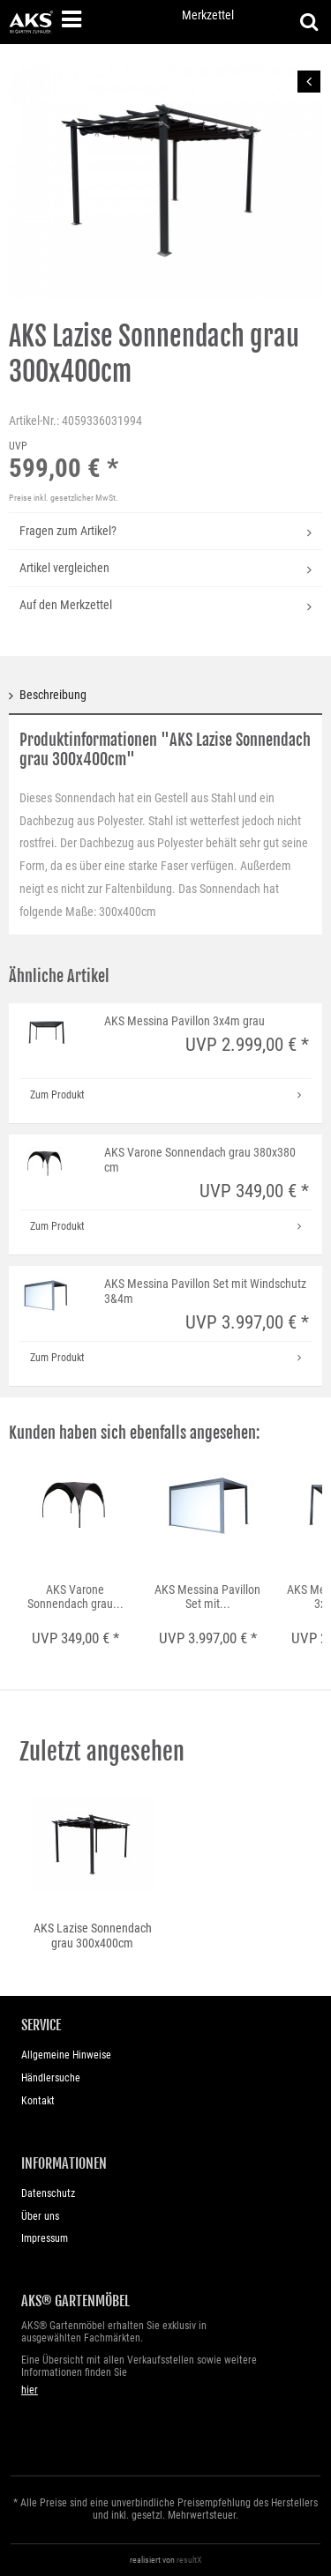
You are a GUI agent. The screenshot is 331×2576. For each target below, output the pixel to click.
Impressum (44, 2238)
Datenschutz (48, 2193)
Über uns (40, 2216)
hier (29, 2390)
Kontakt (38, 2101)
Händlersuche (50, 2078)
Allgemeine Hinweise (66, 2055)
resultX (189, 2560)
